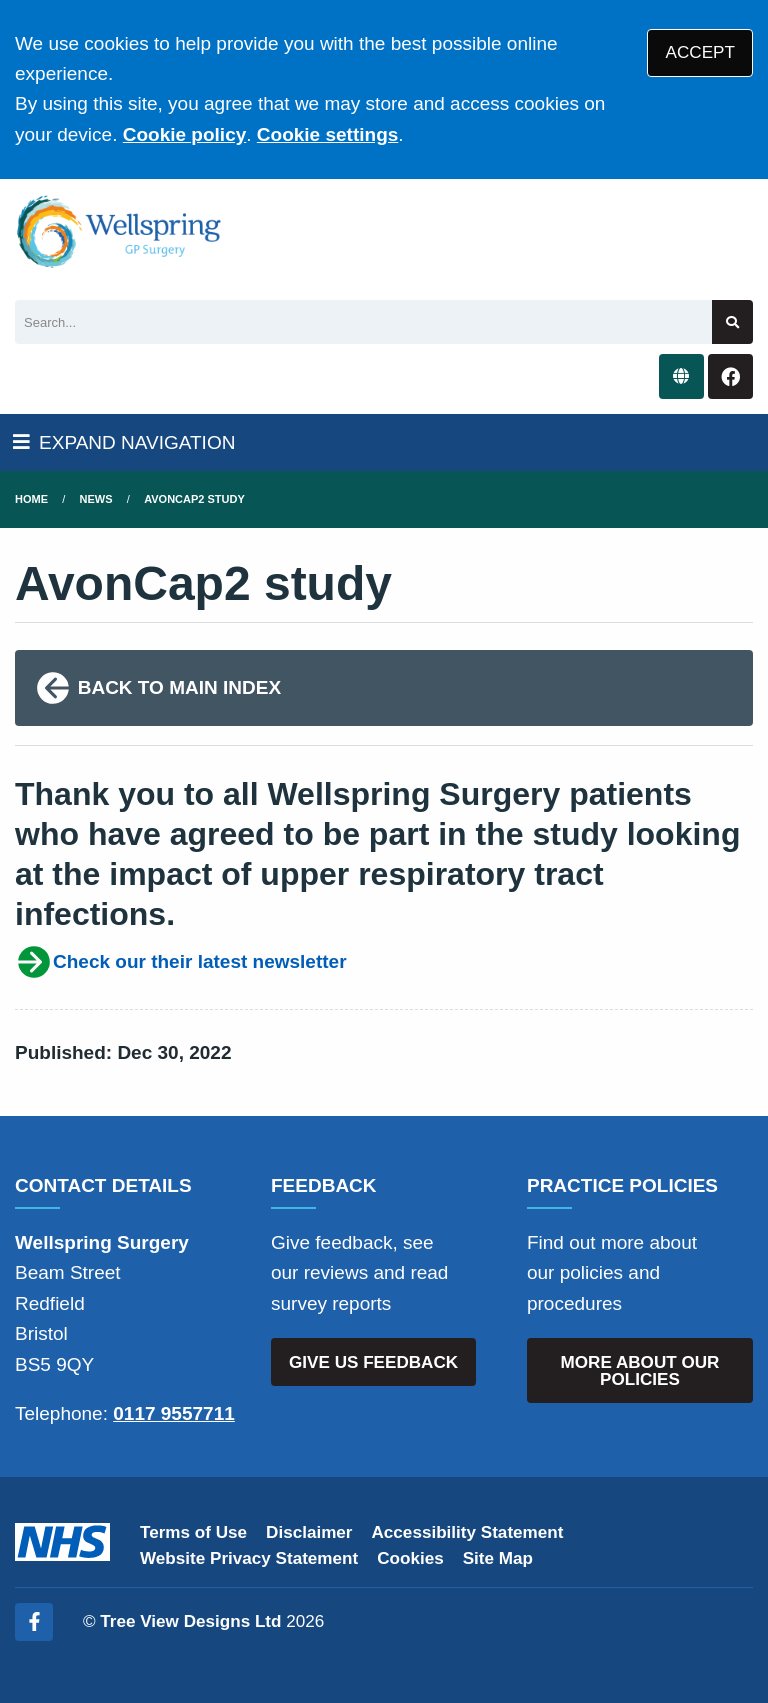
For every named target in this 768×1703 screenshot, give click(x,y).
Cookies (410, 1558)
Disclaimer (309, 1532)
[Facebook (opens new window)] (34, 1622)
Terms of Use (193, 1532)
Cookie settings (327, 134)
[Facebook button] (730, 376)
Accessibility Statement (468, 1532)
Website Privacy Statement (249, 1558)
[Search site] (732, 322)
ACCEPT (700, 52)
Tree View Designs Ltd (190, 1621)
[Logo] (119, 232)
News (96, 499)
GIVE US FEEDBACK (373, 1362)
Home (31, 499)
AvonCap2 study (194, 499)
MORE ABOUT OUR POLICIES (640, 1371)
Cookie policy (185, 134)
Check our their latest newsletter (181, 962)
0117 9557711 (174, 1413)
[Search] (363, 322)
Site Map (498, 1558)
